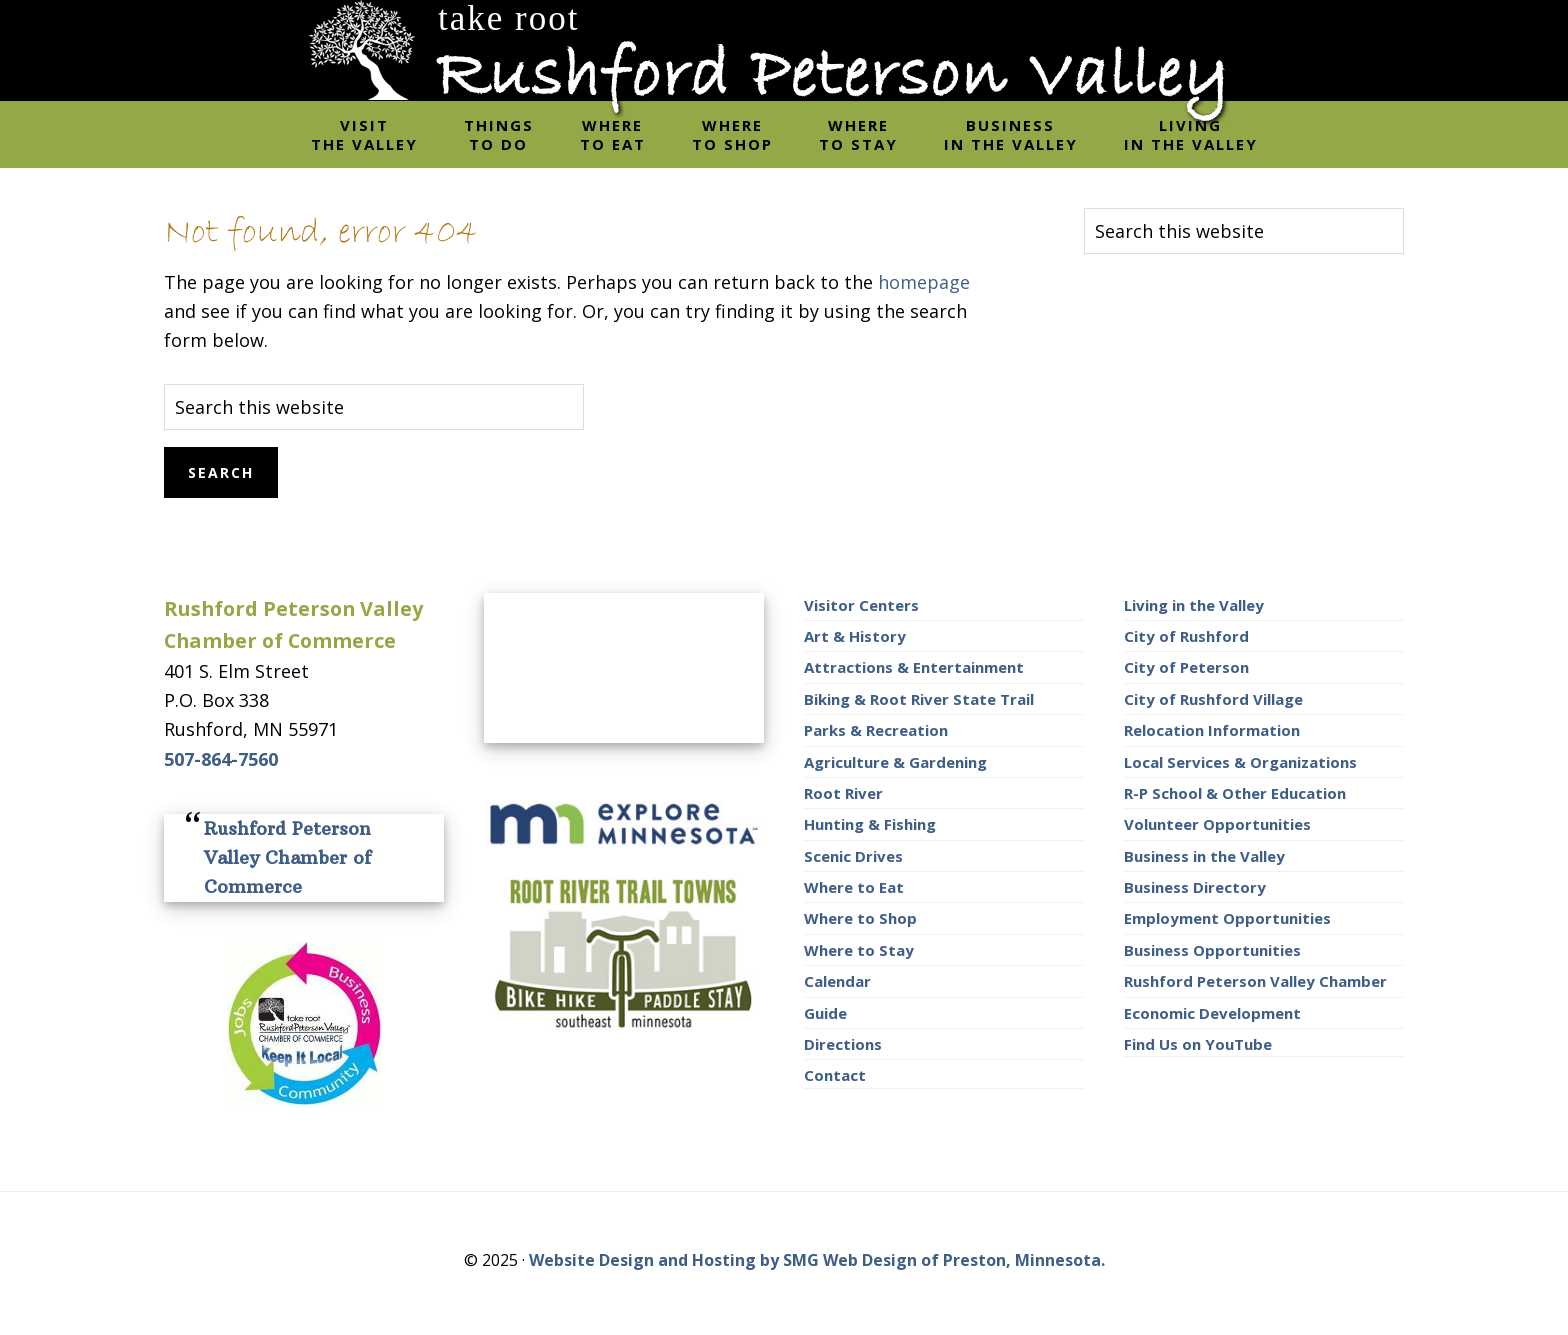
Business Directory (1195, 887)
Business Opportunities (1212, 950)
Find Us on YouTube (1198, 1044)
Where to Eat (854, 887)
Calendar (837, 981)
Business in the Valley (1204, 856)
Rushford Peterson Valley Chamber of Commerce (287, 858)
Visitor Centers (861, 605)
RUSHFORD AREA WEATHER (624, 668)
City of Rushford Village (1213, 699)
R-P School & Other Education (1235, 793)
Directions (843, 1044)
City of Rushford (1186, 636)
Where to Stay (859, 950)
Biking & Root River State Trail (919, 699)
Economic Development (1212, 1013)
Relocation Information (1212, 730)
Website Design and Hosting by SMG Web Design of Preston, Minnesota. (817, 1260)
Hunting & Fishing (870, 824)
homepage (924, 282)
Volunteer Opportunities (1217, 824)
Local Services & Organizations (1240, 762)
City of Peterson (1186, 667)
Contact (835, 1075)
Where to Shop (860, 918)
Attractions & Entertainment (914, 667)
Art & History (855, 636)
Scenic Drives (853, 856)
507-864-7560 (221, 759)
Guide (825, 1013)
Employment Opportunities (1227, 918)
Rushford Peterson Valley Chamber (1255, 981)
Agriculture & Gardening (895, 762)
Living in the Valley (1194, 605)
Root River (843, 793)
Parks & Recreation (876, 730)
